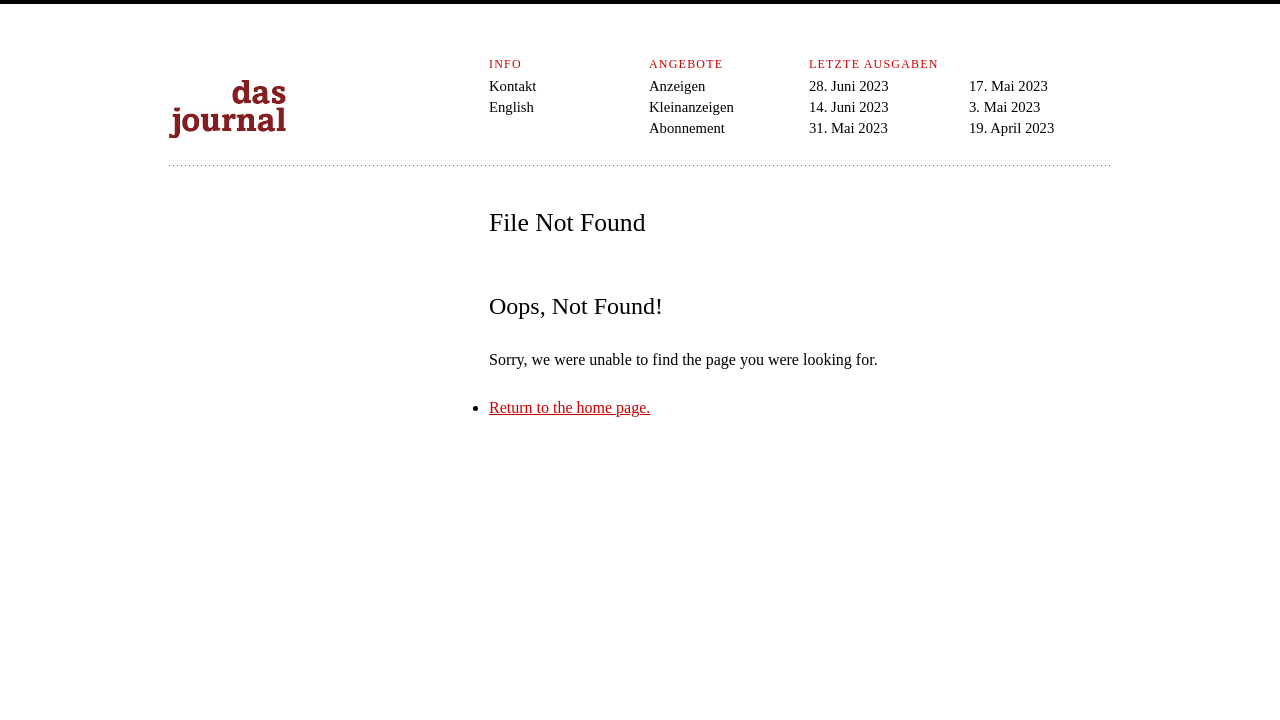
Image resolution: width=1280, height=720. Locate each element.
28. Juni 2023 (849, 86)
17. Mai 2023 (1008, 86)
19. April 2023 (1011, 128)
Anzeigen (677, 86)
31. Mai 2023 (848, 128)
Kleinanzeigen (691, 107)
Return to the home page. (569, 407)
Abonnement (687, 128)
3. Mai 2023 (1004, 107)
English (511, 107)
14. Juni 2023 (849, 107)
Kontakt (512, 86)
